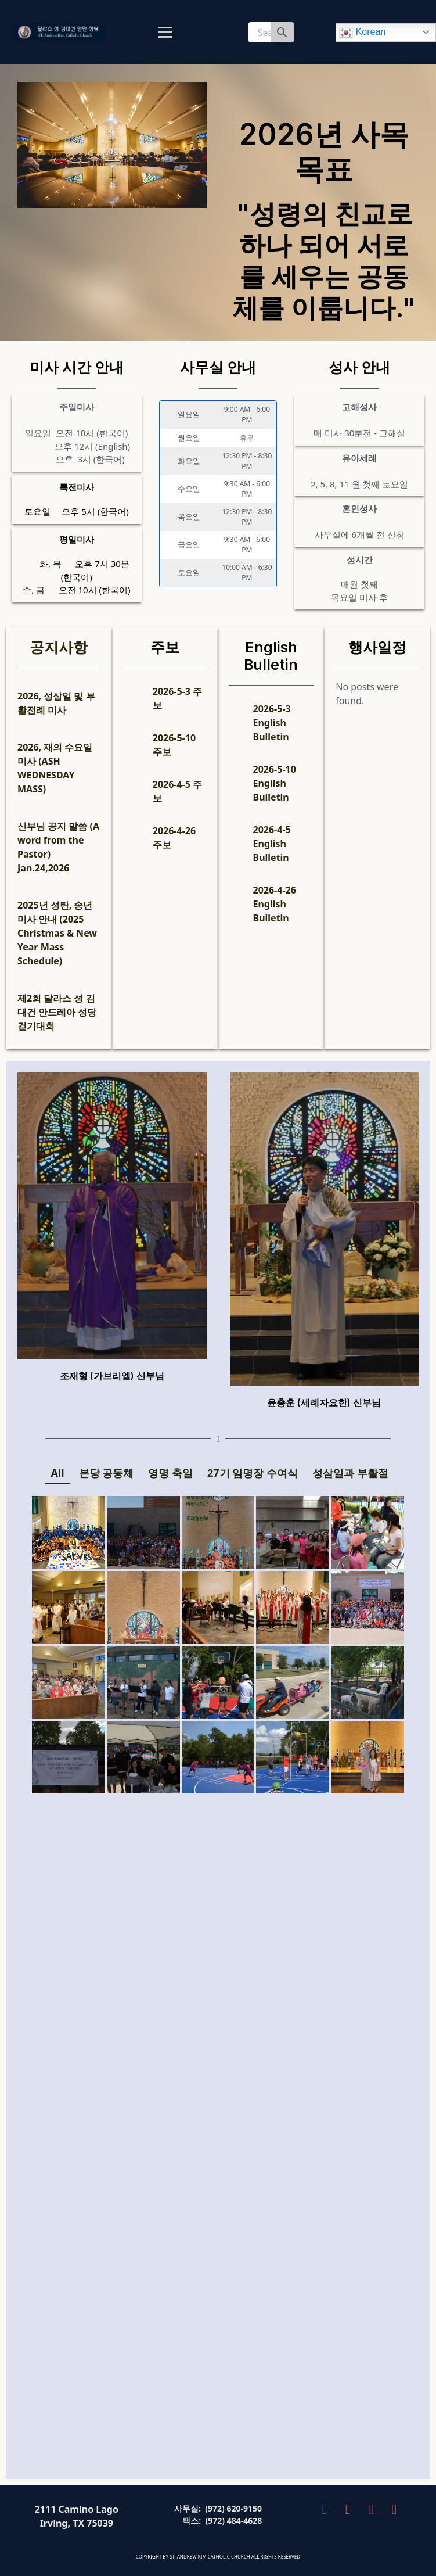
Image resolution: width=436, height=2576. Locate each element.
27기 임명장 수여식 (252, 1473)
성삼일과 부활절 (350, 1473)
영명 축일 (170, 1473)
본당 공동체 (106, 1473)
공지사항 (59, 647)
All (57, 1473)
